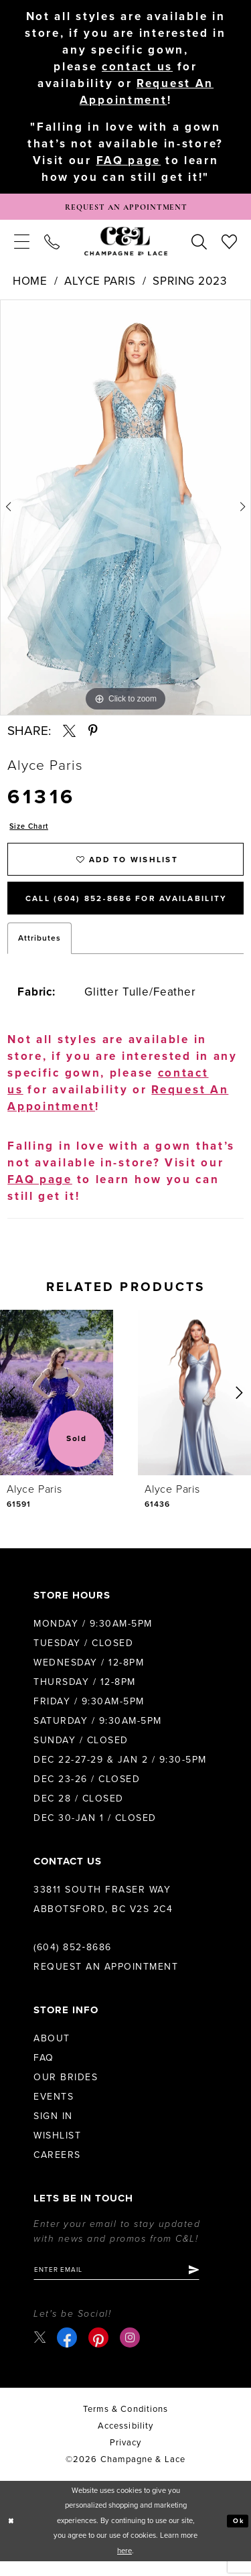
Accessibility (125, 2440)
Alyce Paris (99, 285)
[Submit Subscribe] (210, 2283)
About (51, 2050)
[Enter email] (125, 2283)
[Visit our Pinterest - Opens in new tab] (100, 2352)
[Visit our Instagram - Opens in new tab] (132, 2352)
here (124, 2565)
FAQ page (128, 162)
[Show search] (199, 244)
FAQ (43, 2070)
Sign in (53, 2128)
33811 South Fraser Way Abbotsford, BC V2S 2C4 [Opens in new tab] (103, 1911)
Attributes (39, 950)
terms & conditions (125, 2424)
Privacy (126, 2457)
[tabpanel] (125, 510)
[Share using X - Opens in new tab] (69, 734)
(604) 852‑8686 (72, 1959)
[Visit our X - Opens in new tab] (40, 2352)
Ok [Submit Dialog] (236, 2535)
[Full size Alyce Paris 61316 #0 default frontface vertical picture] (125, 510)
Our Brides (65, 2089)
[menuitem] (22, 244)
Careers (57, 2167)
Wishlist (57, 2147)
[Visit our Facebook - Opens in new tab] (69, 2352)
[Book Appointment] (125, 209)
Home (30, 285)
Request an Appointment (105, 1978)
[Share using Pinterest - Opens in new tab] (93, 734)
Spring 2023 (189, 285)
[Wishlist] (229, 244)
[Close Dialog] (12, 2536)
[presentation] (56, 1405)
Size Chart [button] (32, 830)
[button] (22, 244)
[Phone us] (52, 244)
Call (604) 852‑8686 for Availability (135, 909)
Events (53, 2108)
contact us (137, 67)
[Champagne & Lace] (125, 244)
